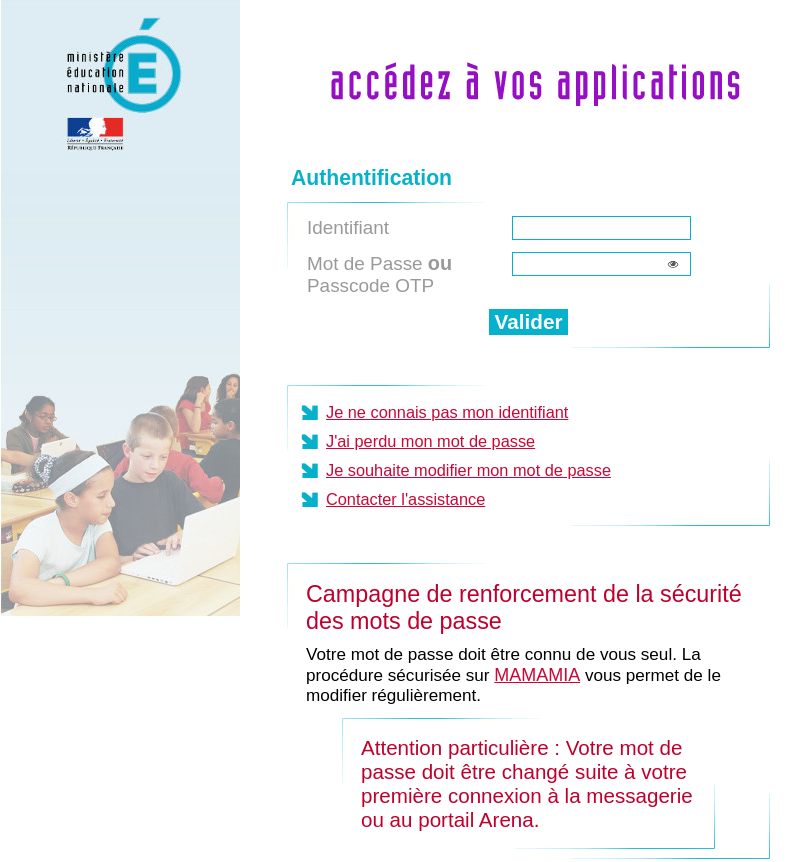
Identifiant (348, 227)
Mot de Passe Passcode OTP (379, 274)
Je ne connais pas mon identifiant (447, 412)
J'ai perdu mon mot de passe (430, 441)
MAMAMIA (537, 675)
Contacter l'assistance (405, 499)
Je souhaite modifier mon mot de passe (468, 470)
